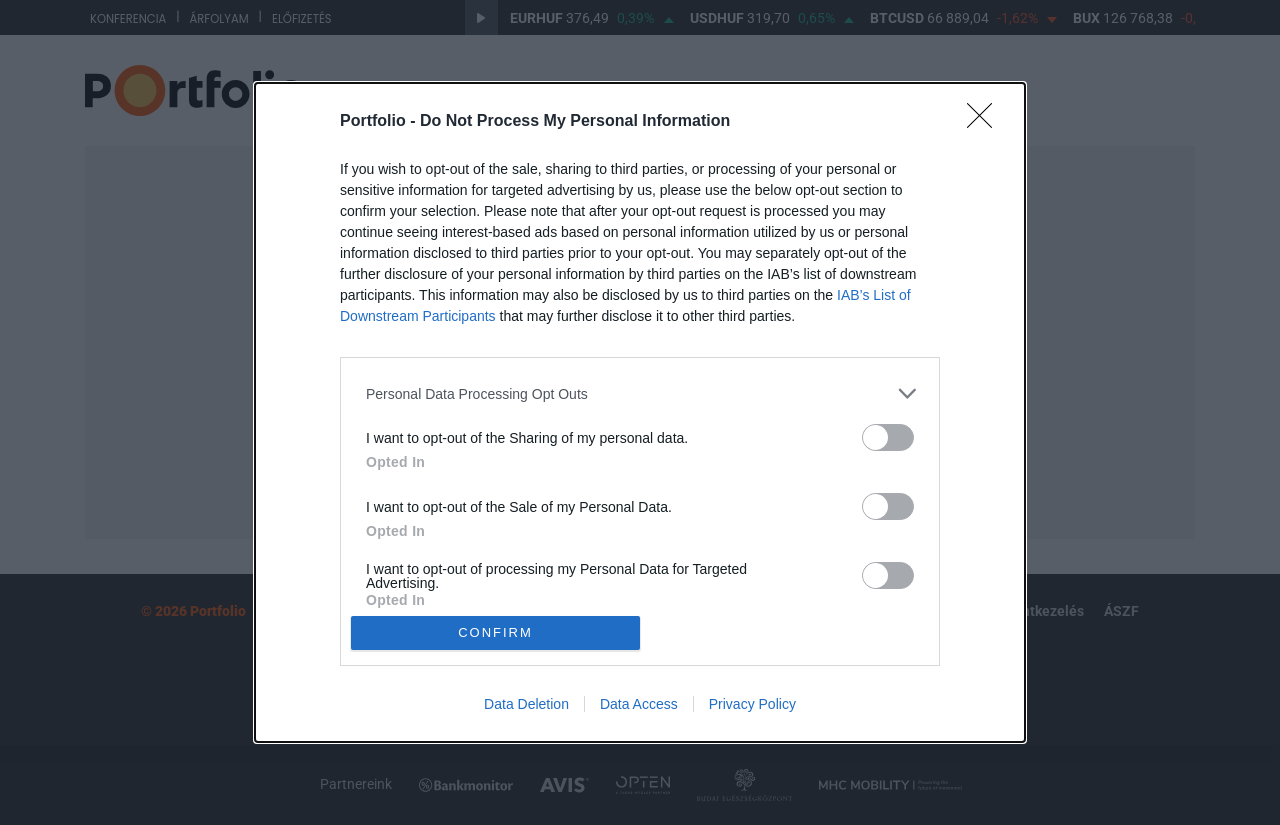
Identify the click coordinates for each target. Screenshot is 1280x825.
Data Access (639, 704)
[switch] (888, 437)
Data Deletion (526, 704)
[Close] (986, 122)
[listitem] (640, 393)
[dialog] (640, 412)
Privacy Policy (752, 704)
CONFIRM (495, 632)
